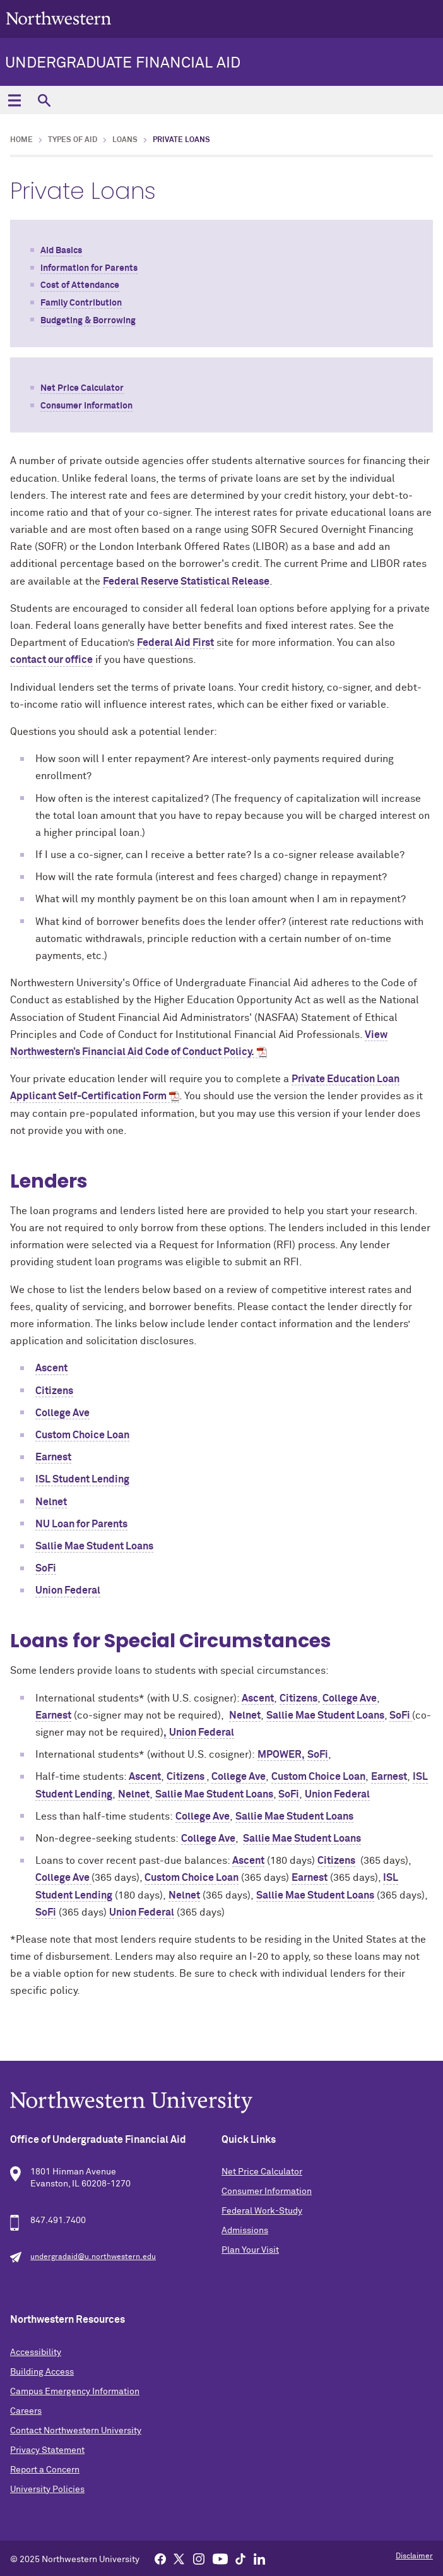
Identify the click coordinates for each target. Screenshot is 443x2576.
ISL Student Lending (82, 1479)
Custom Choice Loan (82, 1435)
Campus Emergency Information (74, 2391)
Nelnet (51, 1502)
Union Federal (67, 1590)
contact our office (51, 660)
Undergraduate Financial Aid (122, 63)
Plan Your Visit (250, 2250)
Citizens (54, 1391)
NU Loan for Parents (81, 1524)
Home (21, 140)
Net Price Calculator (82, 388)
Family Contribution (81, 303)
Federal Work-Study (262, 2211)
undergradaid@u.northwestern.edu (93, 2257)
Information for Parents (89, 268)
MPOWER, (281, 1755)
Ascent (51, 1368)
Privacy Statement (47, 2450)
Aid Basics (61, 250)
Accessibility (35, 2352)
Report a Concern (45, 2470)
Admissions (245, 2230)
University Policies (47, 2489)
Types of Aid (72, 140)
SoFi (45, 1568)
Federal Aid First (175, 643)
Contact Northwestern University (75, 2430)
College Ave (62, 1413)
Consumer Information (86, 406)
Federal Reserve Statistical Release (186, 581)
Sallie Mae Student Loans (94, 1546)
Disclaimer (414, 2556)
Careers (26, 2411)
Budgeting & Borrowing (88, 320)
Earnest (53, 1457)
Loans (125, 140)
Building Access (42, 2372)
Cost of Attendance (79, 285)
